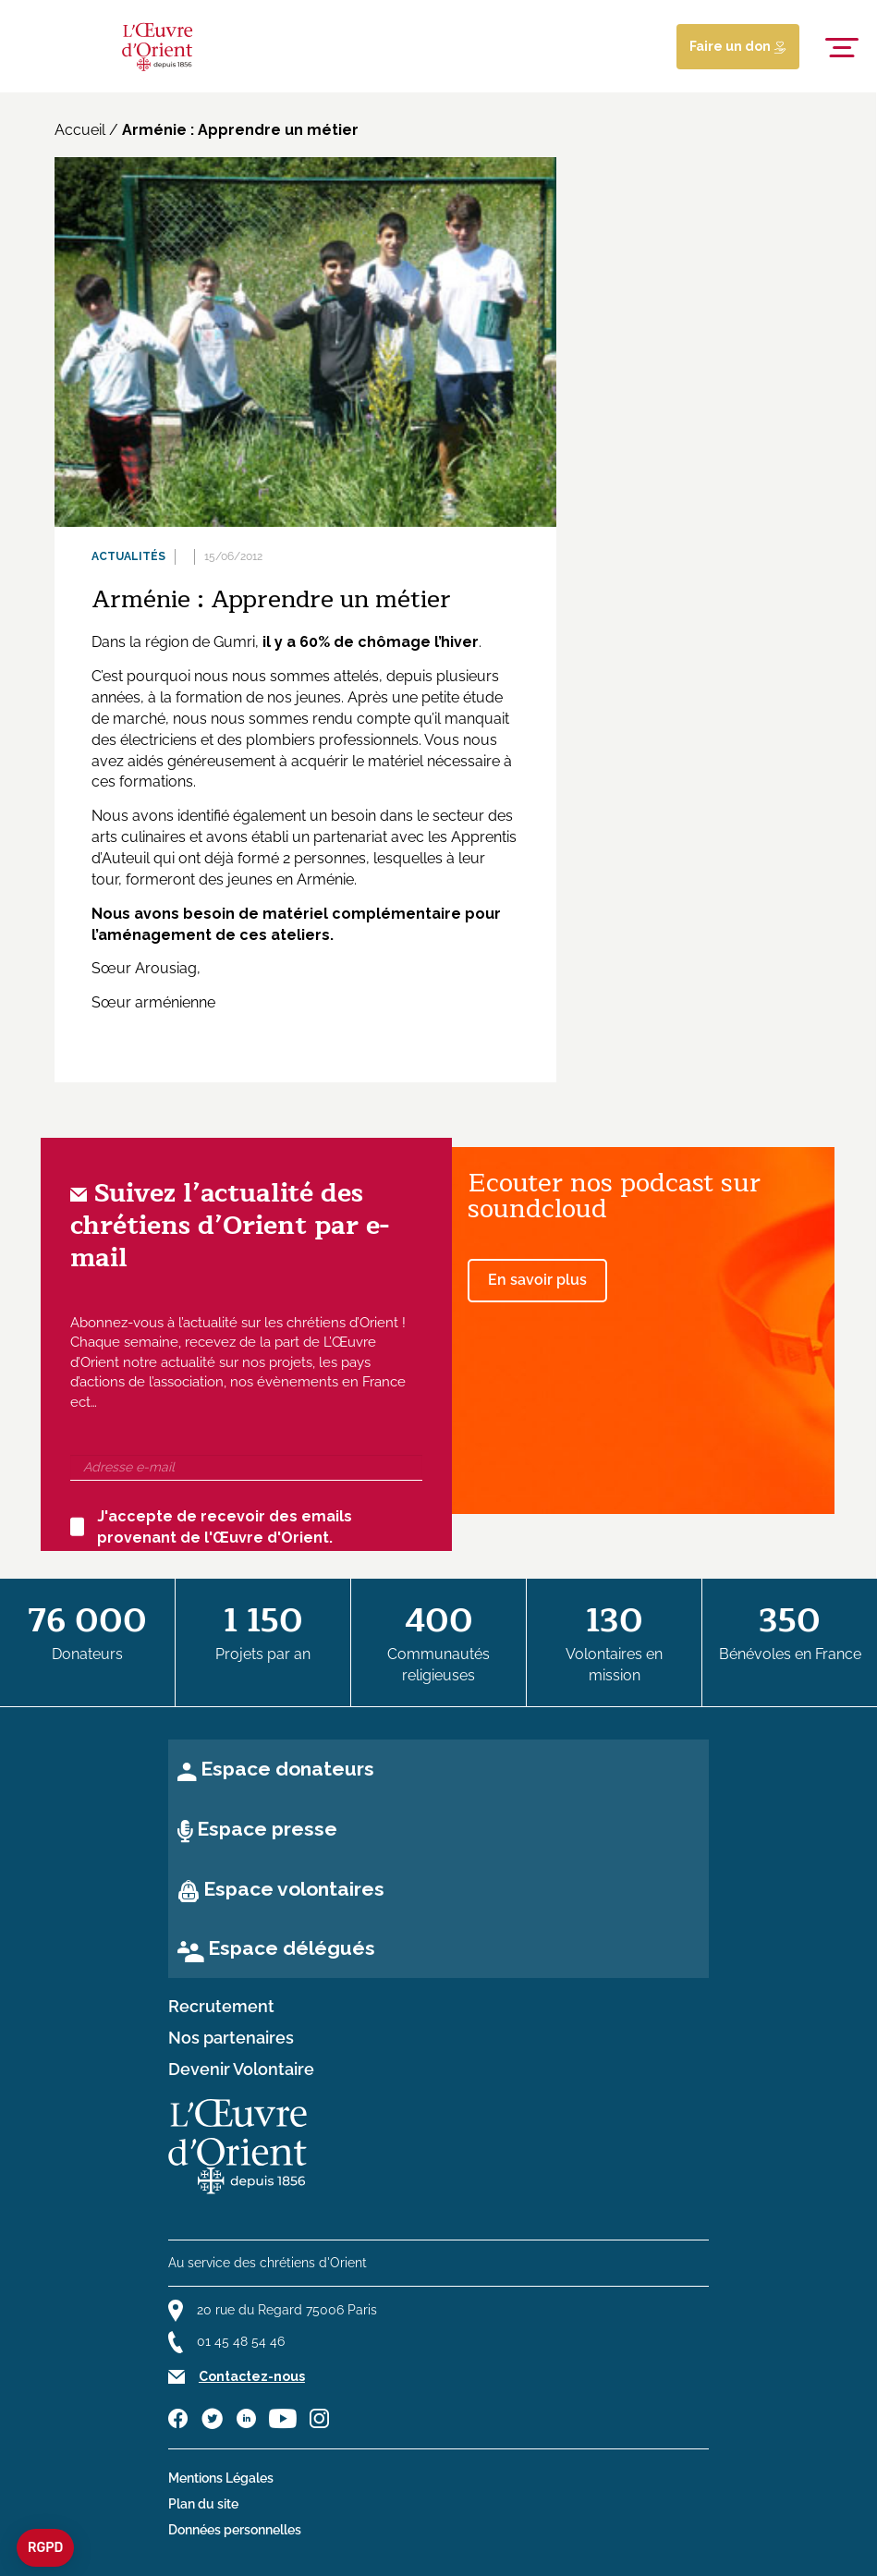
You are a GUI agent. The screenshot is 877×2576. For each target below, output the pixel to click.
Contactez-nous (252, 2376)
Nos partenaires (231, 2038)
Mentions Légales (221, 2478)
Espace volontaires (293, 1888)
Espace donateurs (287, 1768)
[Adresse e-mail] (246, 1468)
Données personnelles (234, 2529)
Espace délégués (291, 1947)
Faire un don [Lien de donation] (737, 46)
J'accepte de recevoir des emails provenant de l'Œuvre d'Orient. (211, 1527)
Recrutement (221, 2006)
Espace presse (267, 1828)
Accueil (80, 130)
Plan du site (203, 2504)
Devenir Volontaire (241, 2069)
